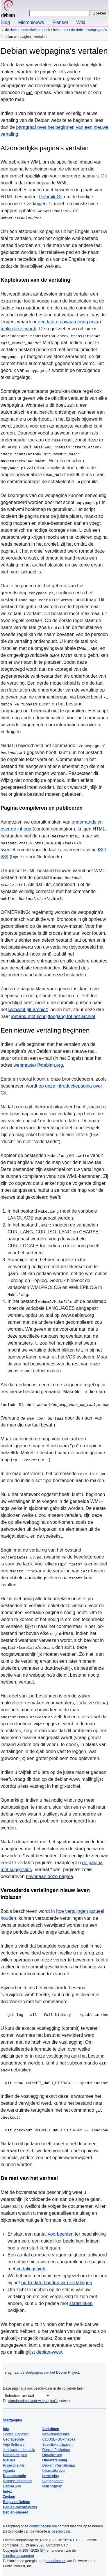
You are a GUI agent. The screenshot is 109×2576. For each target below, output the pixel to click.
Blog (5, 22)
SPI (43, 2551)
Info (6, 2429)
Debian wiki (12, 2486)
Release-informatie (17, 2481)
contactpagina (40, 2526)
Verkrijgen (50, 2429)
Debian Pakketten (56, 2450)
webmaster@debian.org (38, 1065)
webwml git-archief (27, 1009)
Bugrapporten (53, 2481)
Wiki (80, 22)
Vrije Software (13, 2445)
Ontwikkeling (52, 2455)
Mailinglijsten (52, 2486)
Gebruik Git (51, 196)
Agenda (9, 2471)
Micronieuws (31, 22)
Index (7, 2491)
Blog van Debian (16, 2502)
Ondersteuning (54, 2460)
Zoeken (9, 2497)
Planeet (60, 22)
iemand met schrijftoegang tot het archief (53, 1016)
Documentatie (14, 2476)
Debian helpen (15, 2455)
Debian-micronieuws (20, 2507)
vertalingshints (31, 2268)
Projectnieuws (14, 2465)
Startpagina (12, 2420)
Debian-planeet (15, 2512)
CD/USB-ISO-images (58, 2439)
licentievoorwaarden (18, 2556)
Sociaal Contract (15, 2434)
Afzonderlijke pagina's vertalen (45, 148)
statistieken (81, 2303)
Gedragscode (13, 2439)
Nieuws (9, 2460)
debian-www (49, 2352)
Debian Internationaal (59, 2465)
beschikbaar (60, 2531)
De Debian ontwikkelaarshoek (27, 30)
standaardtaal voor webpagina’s (33, 2401)
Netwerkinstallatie (56, 2434)
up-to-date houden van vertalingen (56, 2282)
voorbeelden (61, 2234)
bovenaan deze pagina (49, 1876)
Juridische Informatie (19, 2450)
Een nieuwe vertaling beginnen (45, 1030)
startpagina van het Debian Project (52, 2372)
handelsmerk (56, 2561)
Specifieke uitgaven (57, 2445)
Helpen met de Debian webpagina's (80, 30)
